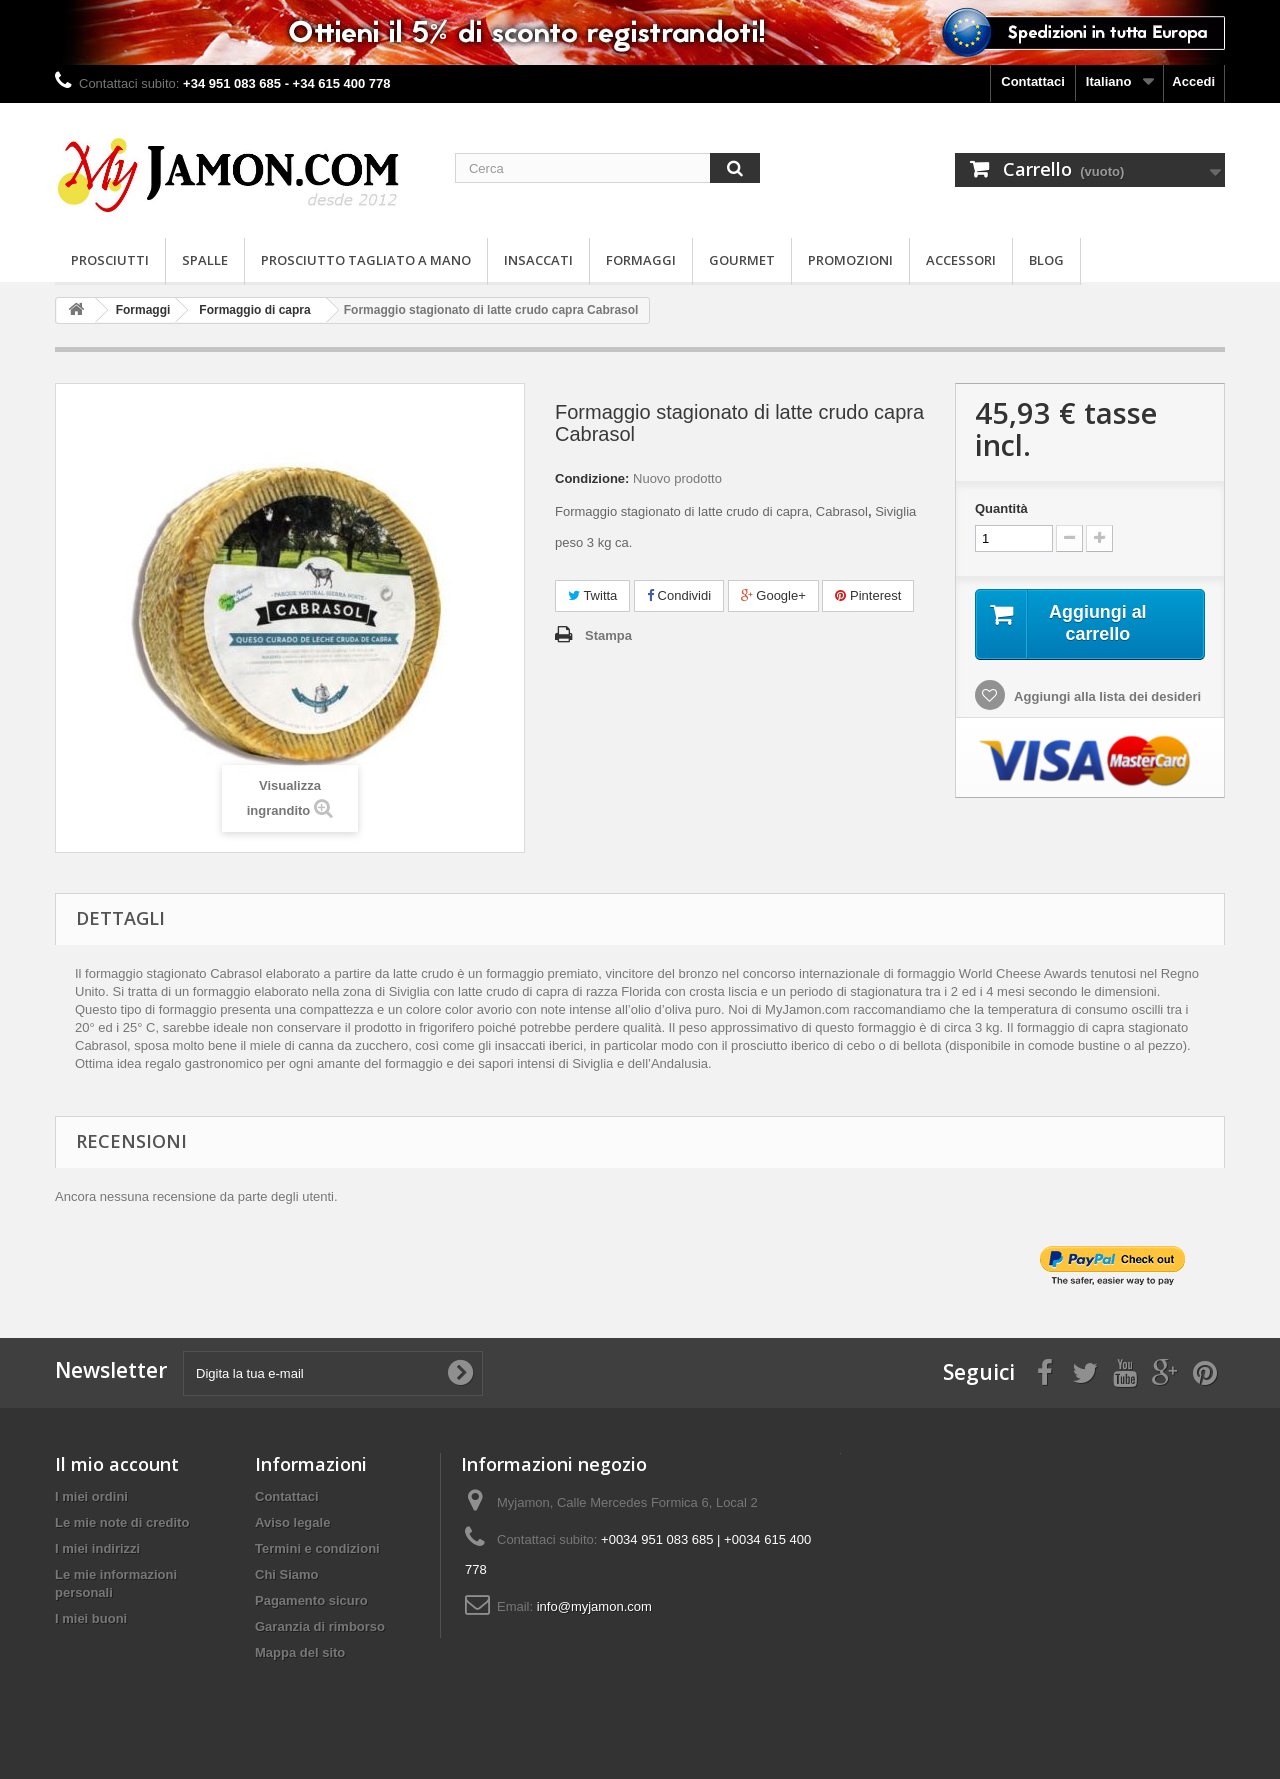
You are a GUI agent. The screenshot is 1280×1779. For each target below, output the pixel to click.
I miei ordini (91, 1496)
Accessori (961, 260)
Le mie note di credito (122, 1522)
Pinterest (868, 595)
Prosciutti (110, 260)
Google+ (773, 595)
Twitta (592, 595)
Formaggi (641, 260)
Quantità (1001, 508)
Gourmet (742, 260)
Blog (1046, 260)
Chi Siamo (287, 1574)
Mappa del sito (300, 1652)
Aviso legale (292, 1522)
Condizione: (592, 478)
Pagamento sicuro (311, 1600)
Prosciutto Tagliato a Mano (366, 260)
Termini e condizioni (317, 1548)
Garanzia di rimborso (320, 1626)
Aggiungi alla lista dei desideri (1106, 699)
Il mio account (117, 1464)
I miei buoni (91, 1618)
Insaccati (538, 260)
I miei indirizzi (97, 1548)
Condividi (679, 595)
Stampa (608, 635)
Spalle (205, 260)
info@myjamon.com (594, 1606)
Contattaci (1033, 81)
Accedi (1193, 81)
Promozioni (850, 260)
